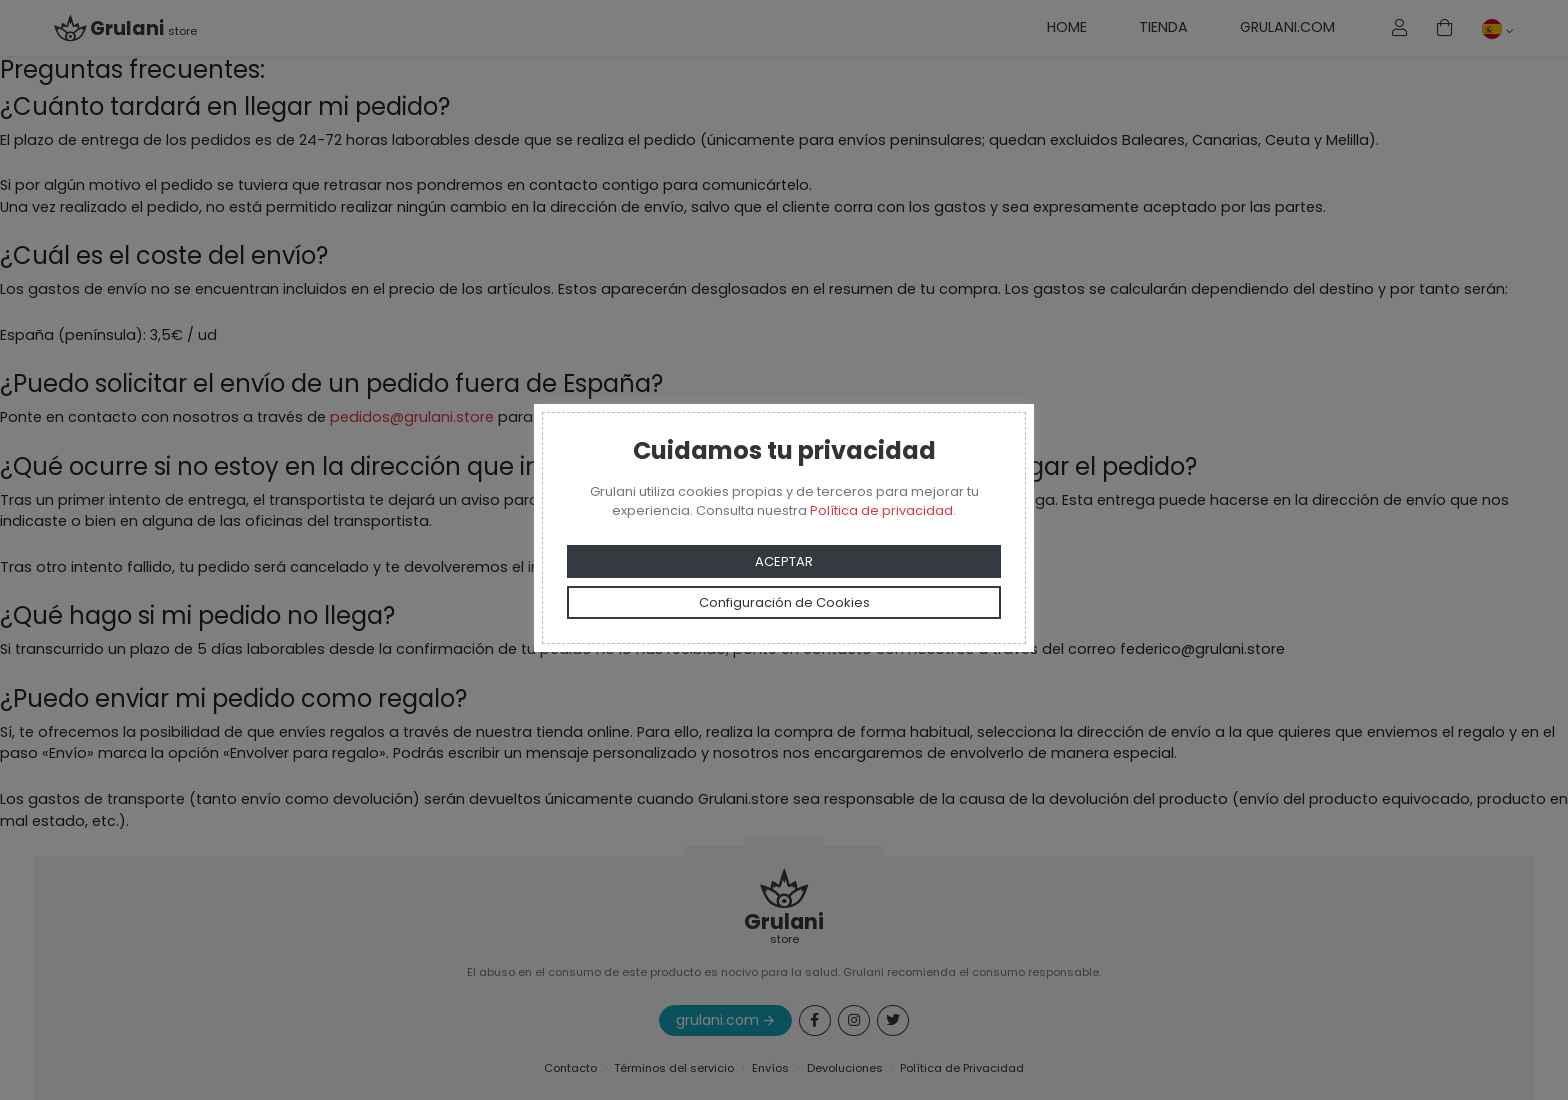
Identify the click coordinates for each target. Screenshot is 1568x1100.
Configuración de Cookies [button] (784, 602)
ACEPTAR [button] (784, 561)
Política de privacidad (881, 510)
